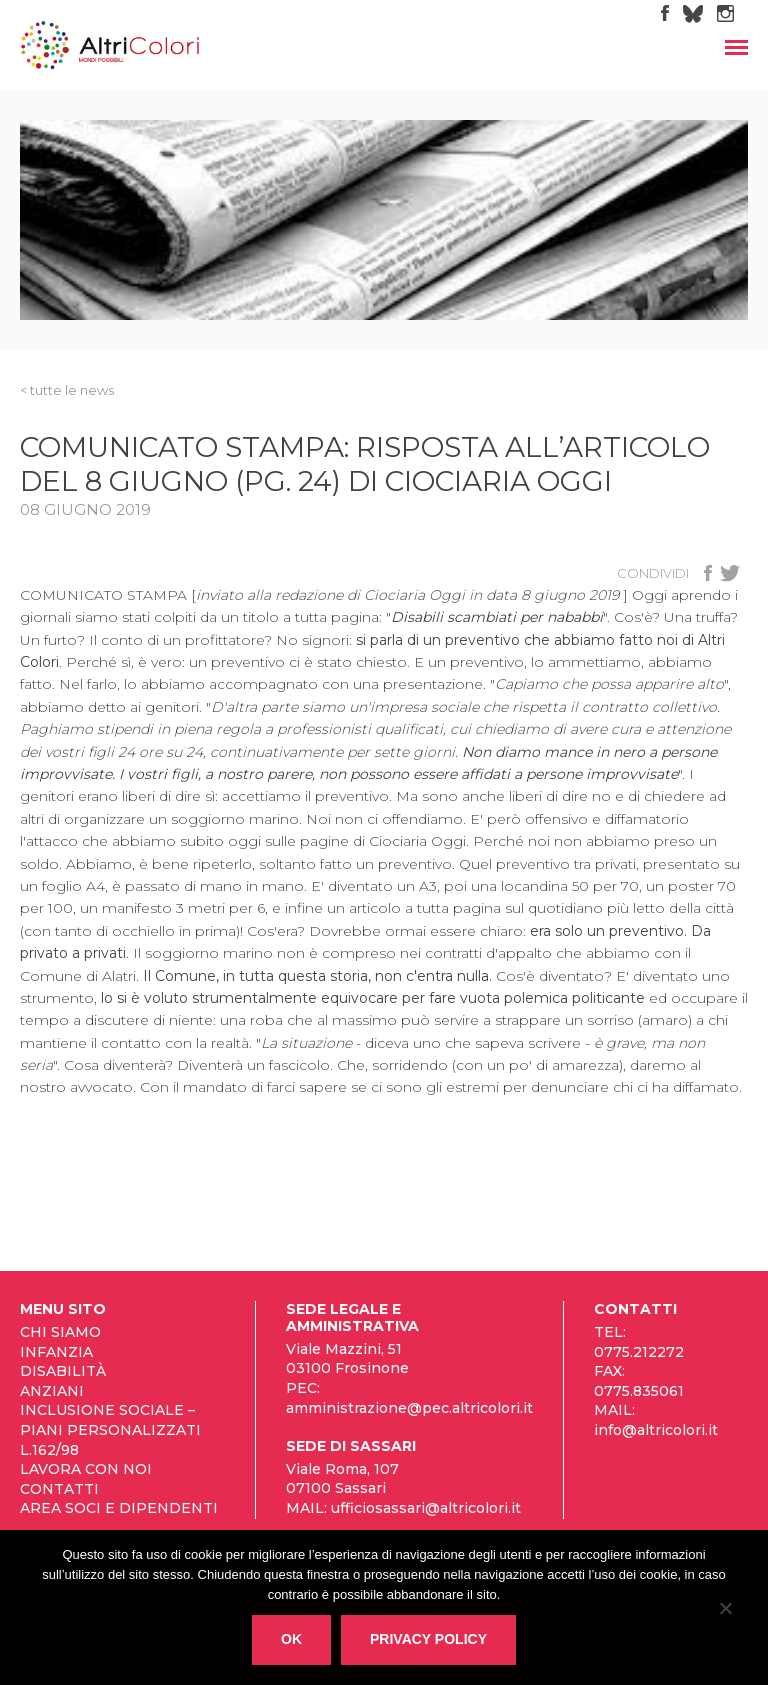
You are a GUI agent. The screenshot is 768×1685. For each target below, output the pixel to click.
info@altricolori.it (656, 1430)
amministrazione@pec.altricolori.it (409, 1408)
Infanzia (56, 1352)
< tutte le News (67, 390)
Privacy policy (428, 1639)
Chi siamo (60, 1332)
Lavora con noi (86, 1469)
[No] (725, 1612)
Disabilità (63, 1371)
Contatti (59, 1489)
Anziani (52, 1391)
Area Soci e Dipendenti (119, 1508)
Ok (291, 1639)
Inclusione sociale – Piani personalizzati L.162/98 (110, 1429)
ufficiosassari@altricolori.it (426, 1508)
